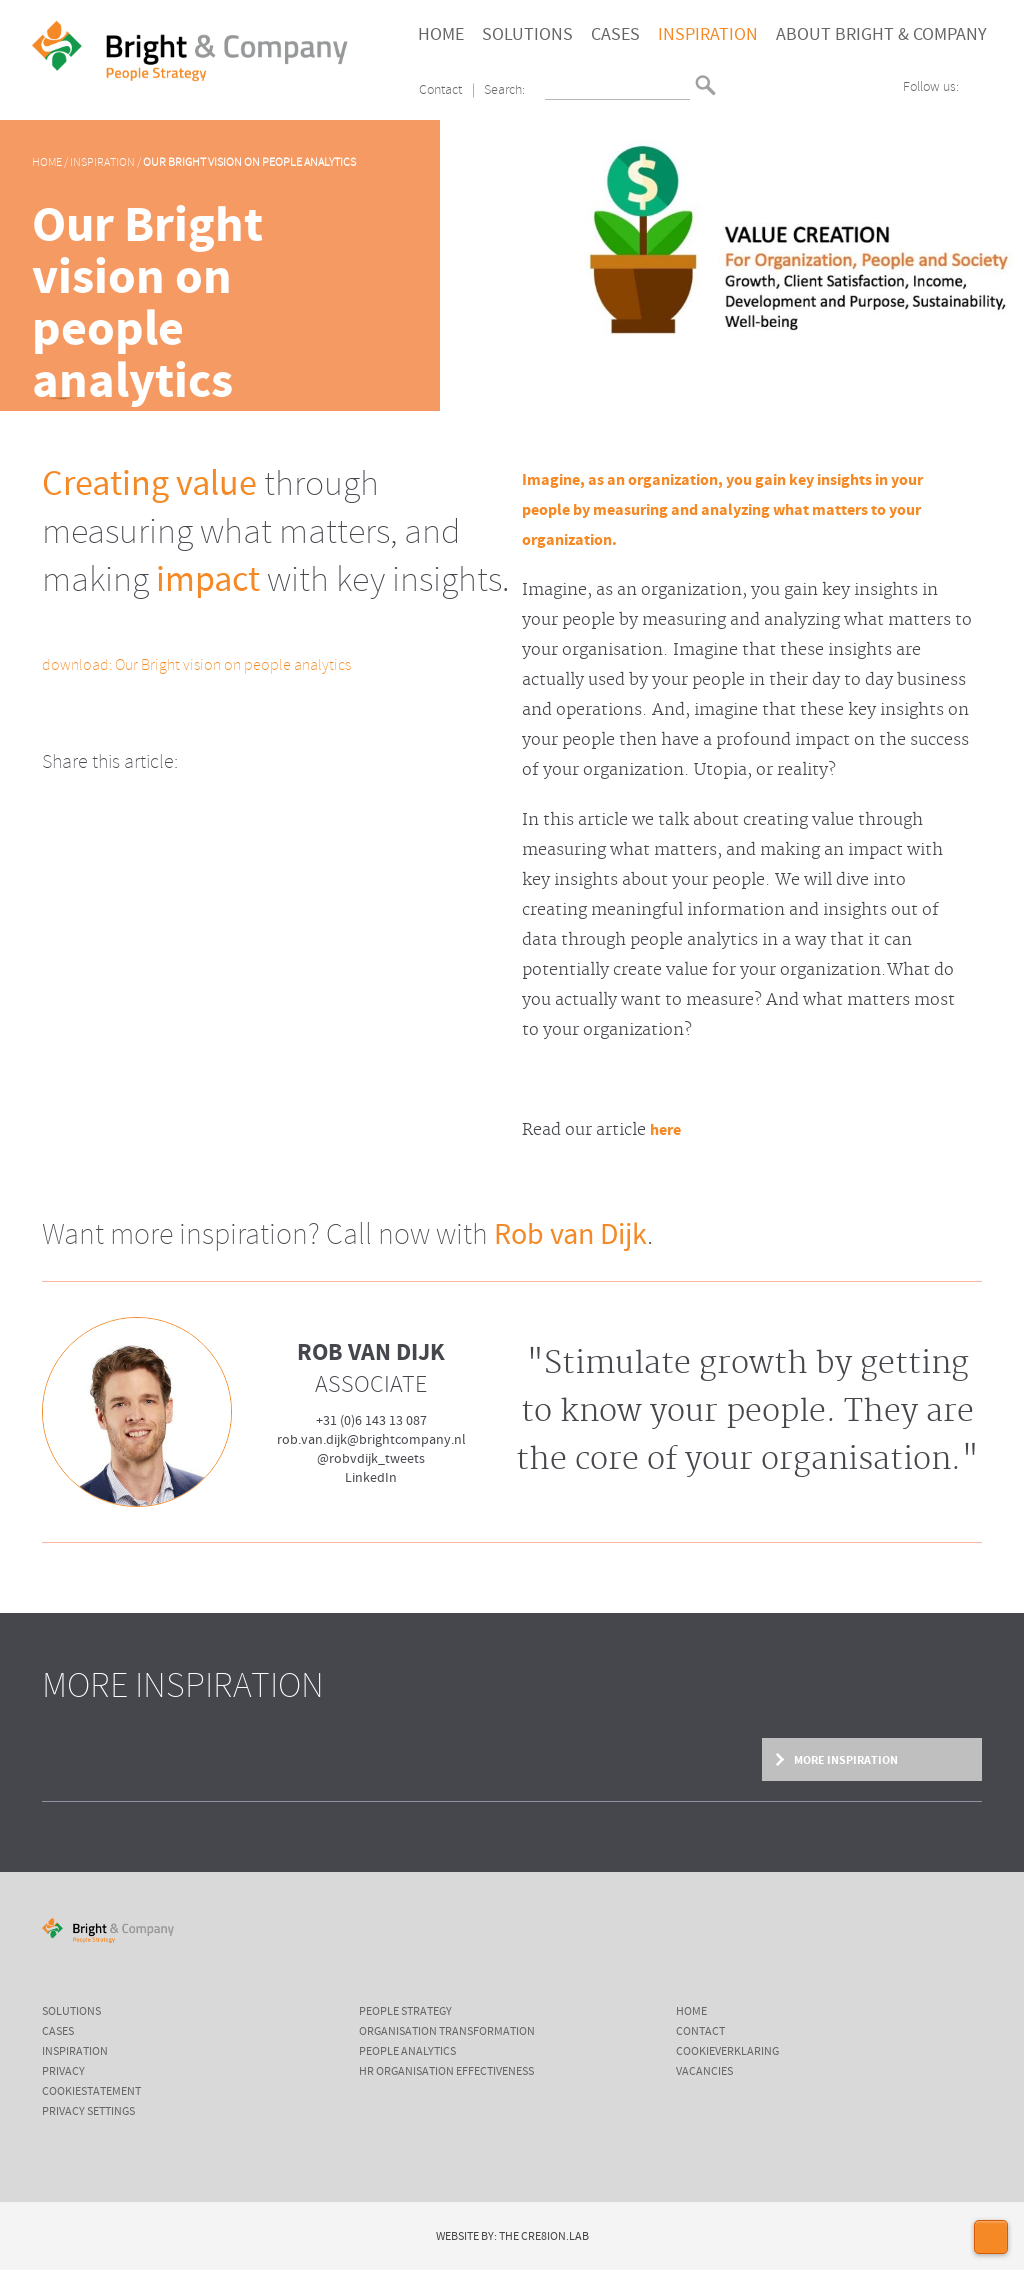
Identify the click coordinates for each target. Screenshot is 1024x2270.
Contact (440, 90)
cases (58, 2032)
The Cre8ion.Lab (544, 2237)
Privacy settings (88, 2112)
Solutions (527, 35)
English (734, 92)
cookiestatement (91, 2092)
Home (441, 35)
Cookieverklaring (727, 2052)
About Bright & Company (881, 35)
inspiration (75, 2052)
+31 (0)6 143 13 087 (371, 1421)
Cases (615, 35)
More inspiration (845, 1760)
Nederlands (734, 76)
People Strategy (405, 2012)
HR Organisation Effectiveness (446, 2072)
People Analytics (407, 2052)
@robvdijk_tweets (371, 1459)
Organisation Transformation (447, 2032)
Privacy (63, 2072)
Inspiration (708, 35)
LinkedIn (371, 1478)
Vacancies (704, 2072)
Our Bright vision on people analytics (249, 163)
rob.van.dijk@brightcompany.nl (371, 1440)
